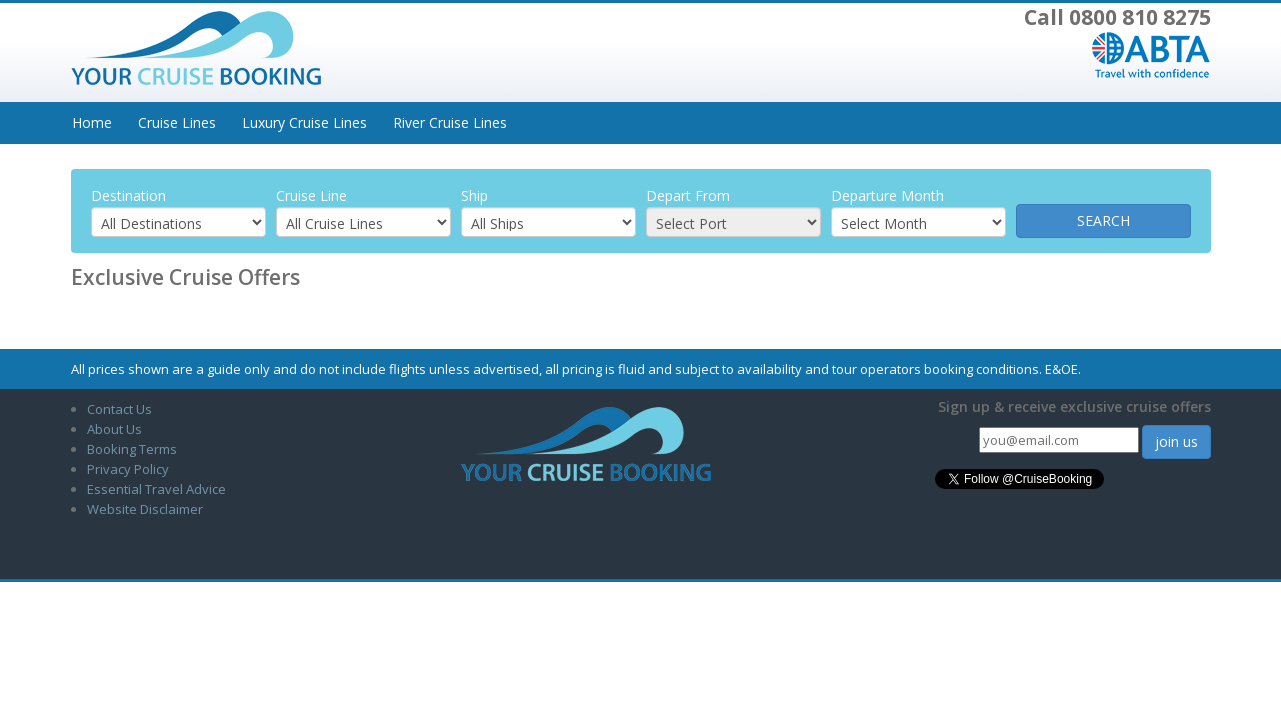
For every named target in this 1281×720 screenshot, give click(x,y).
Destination (128, 195)
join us (1176, 441)
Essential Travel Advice (156, 489)
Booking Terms (132, 449)
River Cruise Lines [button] (450, 122)
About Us (114, 429)
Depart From (688, 195)
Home (92, 122)
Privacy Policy (128, 469)
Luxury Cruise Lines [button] (304, 122)
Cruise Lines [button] (177, 122)
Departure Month (887, 195)
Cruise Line (311, 195)
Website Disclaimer (145, 509)
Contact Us (119, 409)
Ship (474, 195)
